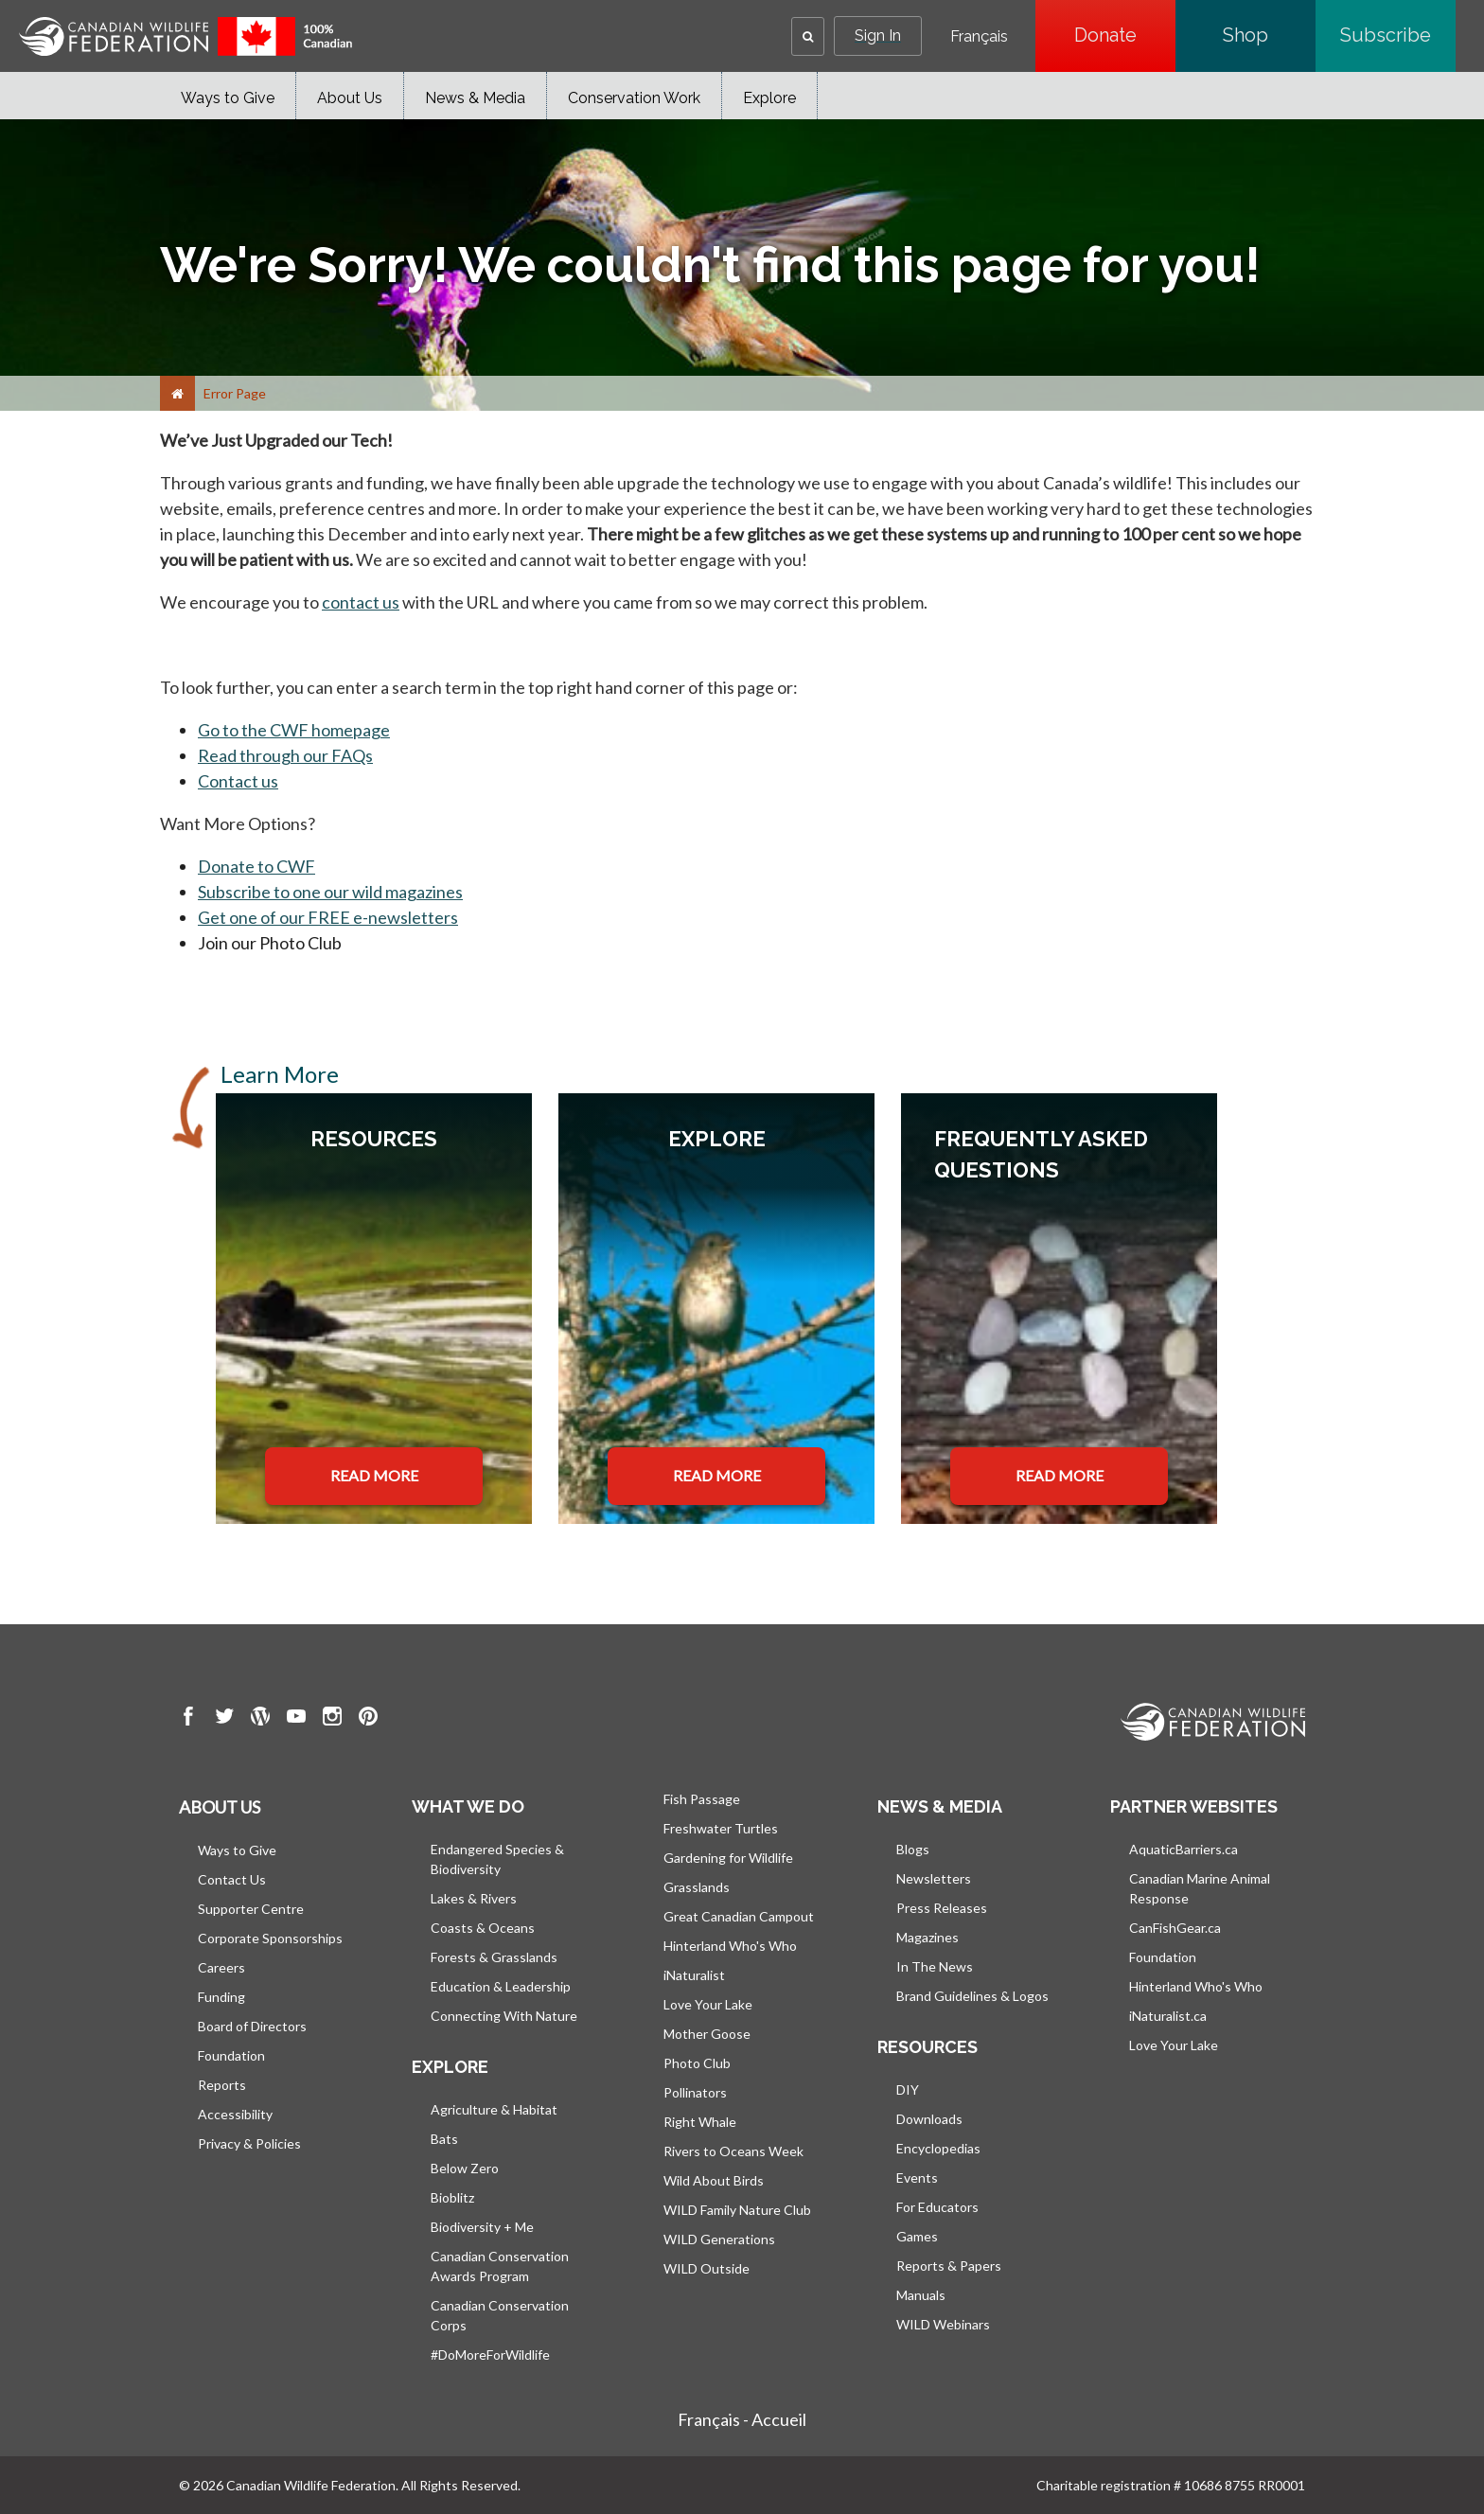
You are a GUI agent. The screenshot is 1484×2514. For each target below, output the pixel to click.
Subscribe (1398, 35)
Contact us (238, 780)
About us (219, 1807)
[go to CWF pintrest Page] (368, 1719)
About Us (349, 98)
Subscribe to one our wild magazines (330, 891)
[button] (807, 36)
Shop (1269, 35)
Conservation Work (634, 98)
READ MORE (374, 1475)
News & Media (475, 98)
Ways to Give (227, 98)
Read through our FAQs (285, 755)
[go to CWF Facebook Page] (188, 1719)
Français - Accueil (742, 2419)
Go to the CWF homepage (294, 729)
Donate (1124, 35)
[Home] (177, 393)
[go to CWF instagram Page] (332, 1719)
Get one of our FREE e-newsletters (328, 917)
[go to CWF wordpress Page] (260, 1719)
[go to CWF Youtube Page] (296, 1719)
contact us (360, 602)
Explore (769, 98)
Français (979, 36)
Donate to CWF (256, 866)
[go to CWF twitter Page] (224, 1719)
